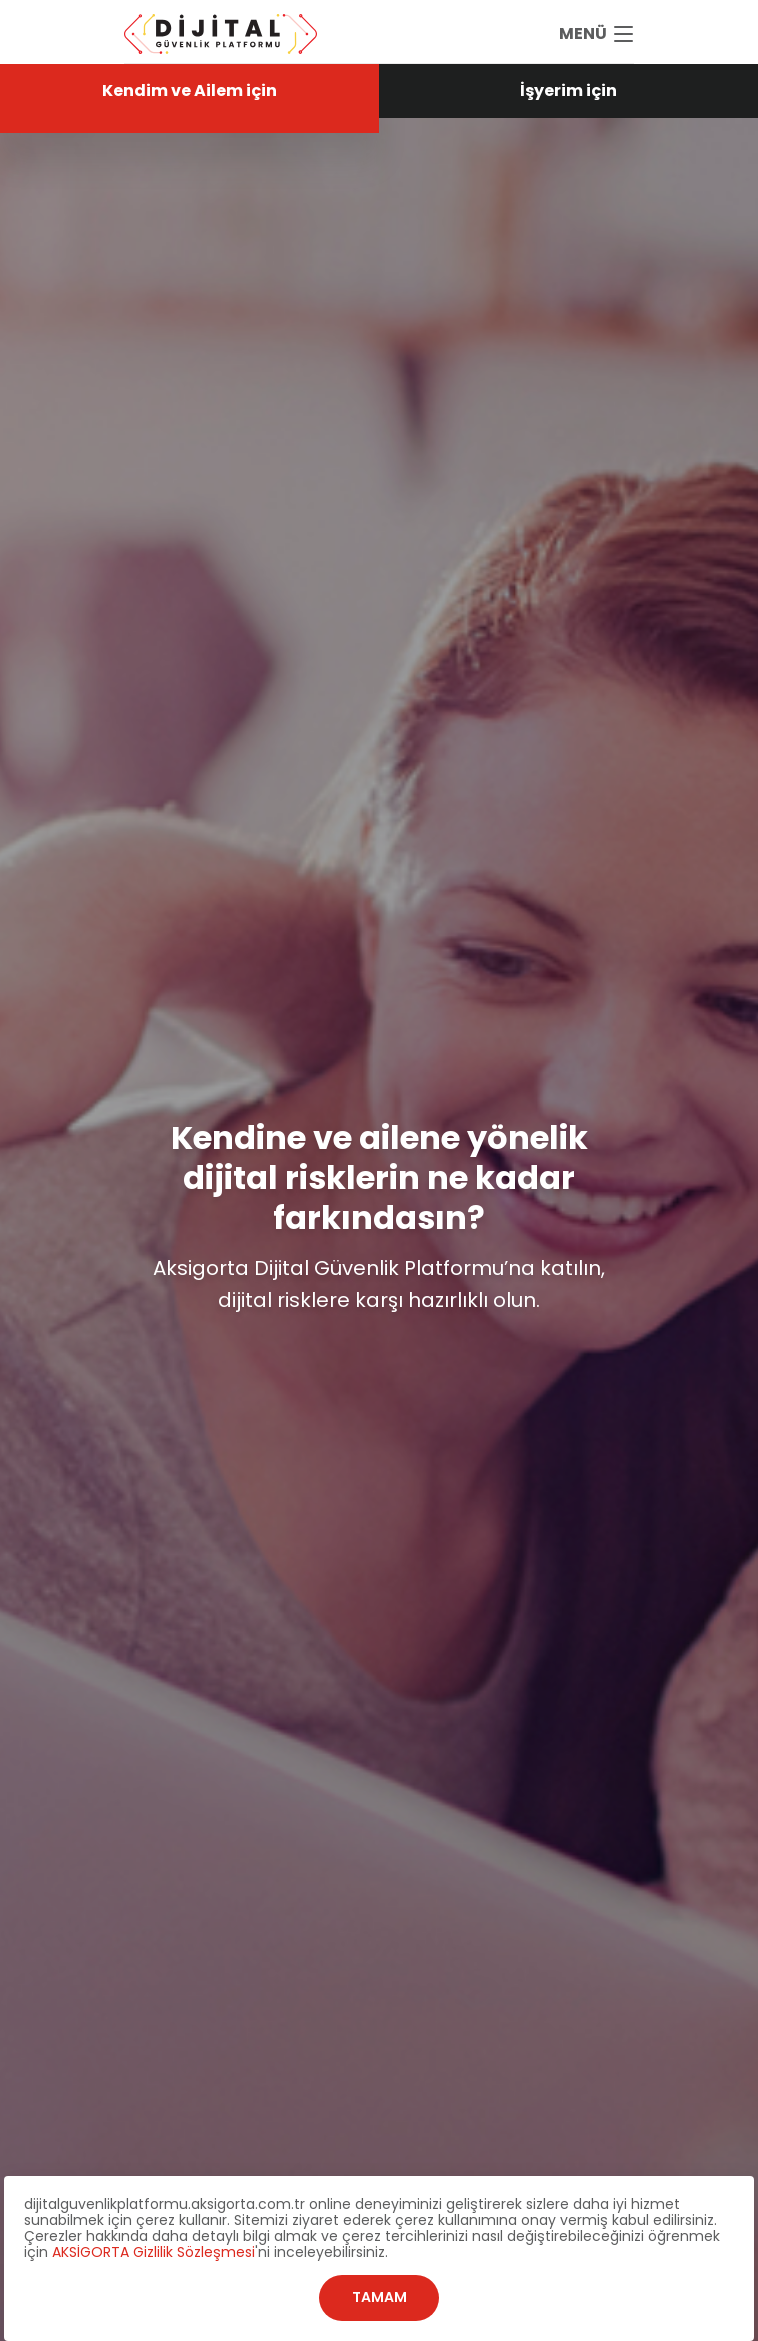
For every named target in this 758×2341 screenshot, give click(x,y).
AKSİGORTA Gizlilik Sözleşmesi (153, 2252)
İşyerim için (568, 90)
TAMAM (379, 2297)
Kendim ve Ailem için (189, 90)
